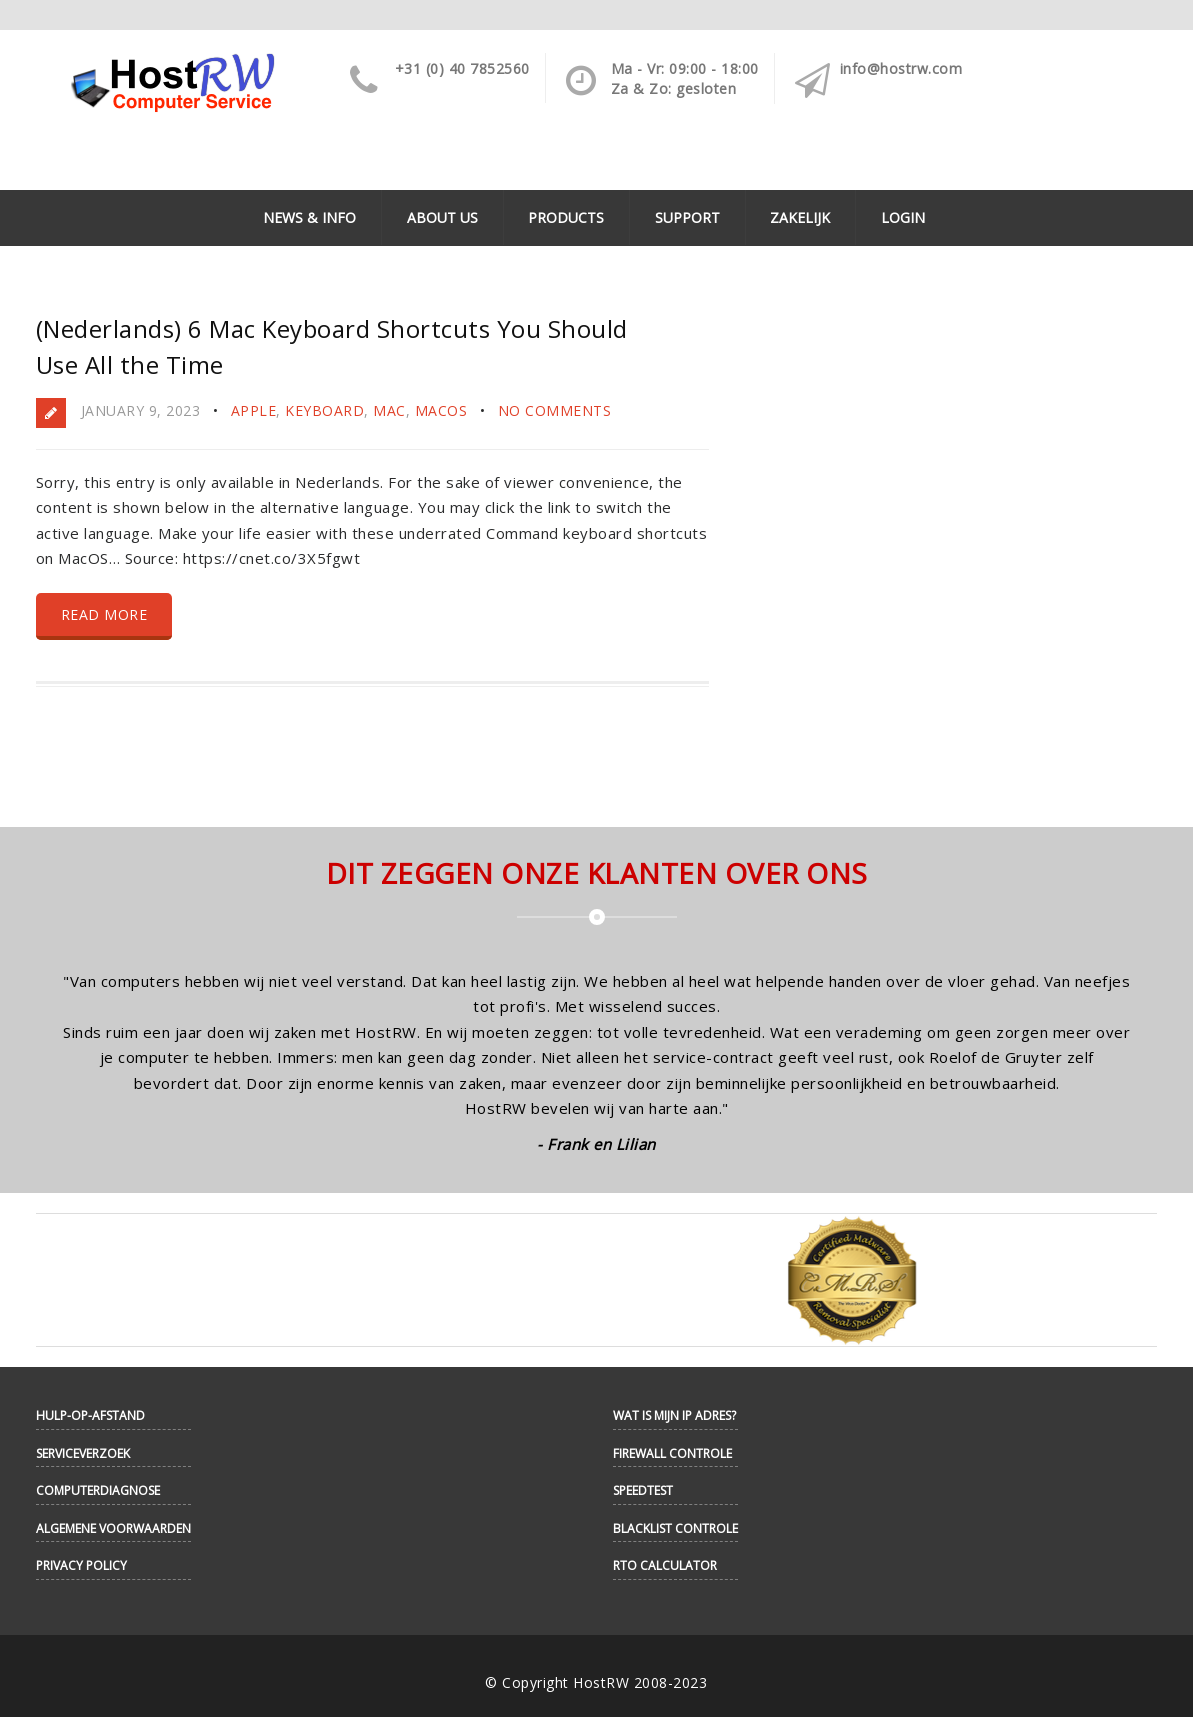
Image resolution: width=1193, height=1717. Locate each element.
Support (687, 217)
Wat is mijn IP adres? (674, 1415)
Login (903, 217)
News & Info (309, 217)
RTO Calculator (665, 1565)
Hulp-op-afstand (90, 1415)
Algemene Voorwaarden (113, 1528)
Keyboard (324, 410)
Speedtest (643, 1490)
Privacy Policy (81, 1565)
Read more (104, 614)
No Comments (555, 410)
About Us (442, 217)
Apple (254, 410)
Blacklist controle (675, 1528)
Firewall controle (672, 1453)
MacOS (441, 410)
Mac (389, 410)
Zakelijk (800, 217)
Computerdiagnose (98, 1490)
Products (566, 217)
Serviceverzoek (83, 1453)
